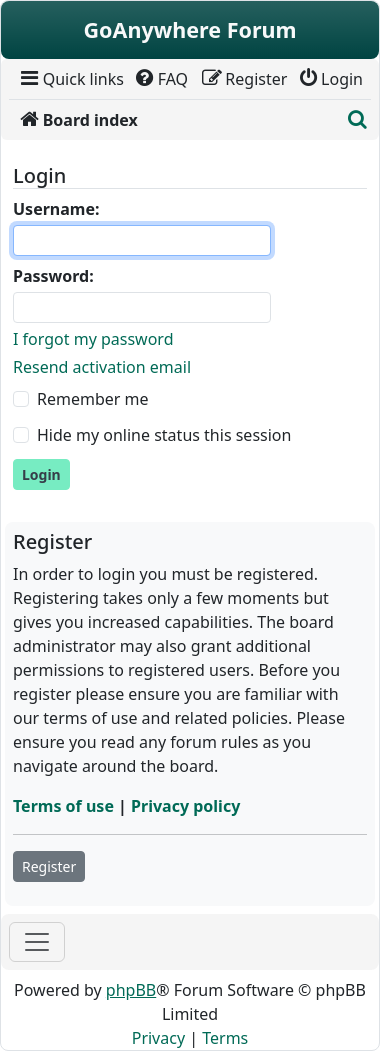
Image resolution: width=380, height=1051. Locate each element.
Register (49, 866)
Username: (56, 209)
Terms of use (63, 806)
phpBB (131, 990)
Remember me (93, 399)
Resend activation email (102, 367)
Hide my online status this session (164, 435)
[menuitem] (70, 79)
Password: (53, 276)
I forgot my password (93, 339)
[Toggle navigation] (37, 942)
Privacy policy (185, 806)
